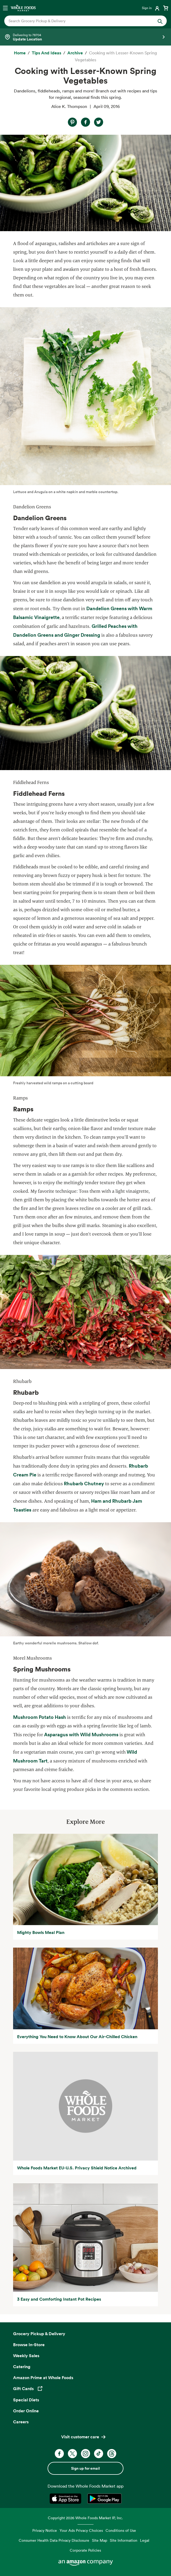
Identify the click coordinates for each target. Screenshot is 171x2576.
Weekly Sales (26, 2355)
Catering (21, 2366)
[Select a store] (85, 37)
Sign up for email (85, 2468)
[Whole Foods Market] (23, 7)
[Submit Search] (160, 21)
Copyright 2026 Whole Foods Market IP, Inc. (85, 2517)
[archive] (75, 53)
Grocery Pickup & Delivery (39, 2334)
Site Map (99, 2540)
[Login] (151, 8)
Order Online (26, 2411)
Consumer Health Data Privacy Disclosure (54, 2540)
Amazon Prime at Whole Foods (43, 2377)
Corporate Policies (85, 2550)
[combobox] (78, 21)
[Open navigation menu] (5, 7)
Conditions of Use (121, 2530)
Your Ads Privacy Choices (81, 2530)
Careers (21, 2422)
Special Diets (26, 2400)
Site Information (123, 2540)
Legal (144, 2540)
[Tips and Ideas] (46, 53)
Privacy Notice (44, 2530)
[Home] (20, 53)
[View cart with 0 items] (165, 7)
